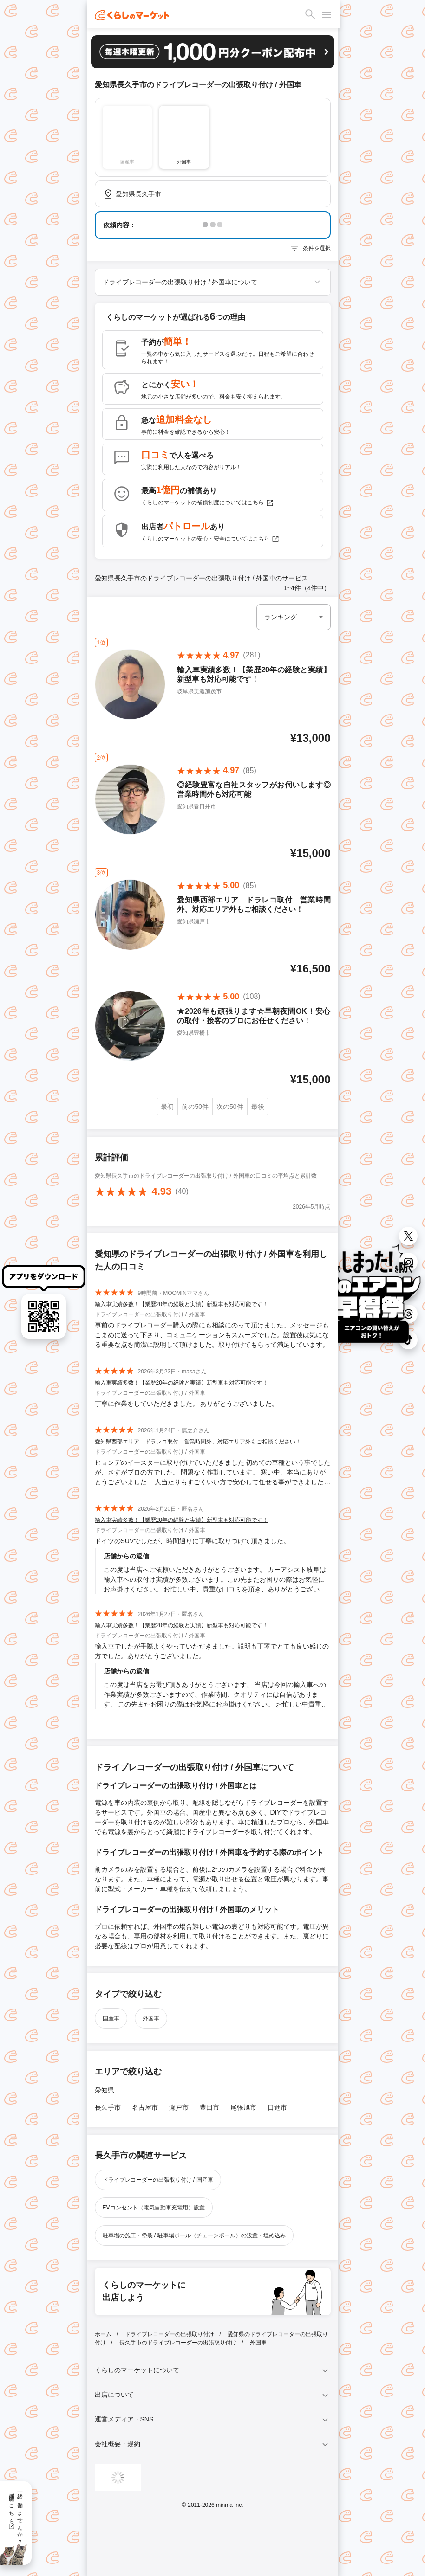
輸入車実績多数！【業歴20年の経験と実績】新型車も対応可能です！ (181, 1304)
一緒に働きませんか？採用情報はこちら (15, 2516)
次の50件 (229, 1106)
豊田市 (209, 2107)
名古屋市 (145, 2107)
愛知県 (104, 2090)
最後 (257, 1106)
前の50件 (195, 1106)
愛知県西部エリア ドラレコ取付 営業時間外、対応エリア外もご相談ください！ (198, 1441)
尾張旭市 (243, 2107)
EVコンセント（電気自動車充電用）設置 (154, 2207)
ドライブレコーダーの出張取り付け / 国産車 (158, 2180)
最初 (167, 1106)
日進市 (277, 2107)
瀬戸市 (179, 2107)
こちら (260, 503)
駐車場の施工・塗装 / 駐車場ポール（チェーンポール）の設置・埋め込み (194, 2235)
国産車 (111, 2018)
